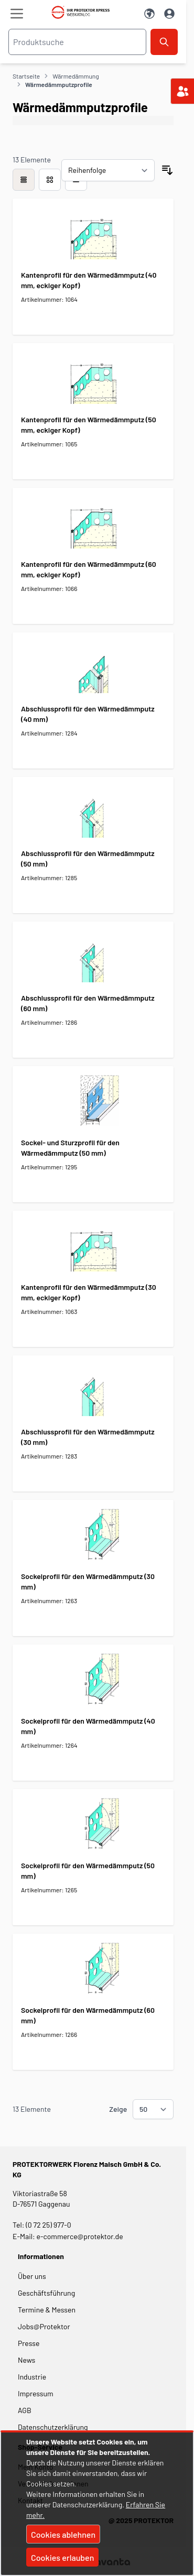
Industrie (32, 2376)
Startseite (26, 76)
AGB (24, 2410)
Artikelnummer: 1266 (49, 2034)
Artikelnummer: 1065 (49, 443)
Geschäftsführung (46, 2292)
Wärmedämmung (75, 76)
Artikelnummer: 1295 (49, 1166)
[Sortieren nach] (108, 170)
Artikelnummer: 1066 (49, 588)
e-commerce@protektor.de (80, 2236)
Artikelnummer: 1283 (49, 1456)
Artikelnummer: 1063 (49, 1311)
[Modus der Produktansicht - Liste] (50, 180)
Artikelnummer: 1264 (49, 1745)
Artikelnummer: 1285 (49, 877)
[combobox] (77, 42)
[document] (97, 2504)
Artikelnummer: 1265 (49, 1889)
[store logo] (83, 12)
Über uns (33, 2276)
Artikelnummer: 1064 (49, 299)
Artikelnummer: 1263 (49, 1600)
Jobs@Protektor (44, 2326)
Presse (28, 2343)
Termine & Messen (47, 2309)
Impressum (35, 2393)
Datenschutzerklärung (53, 2426)
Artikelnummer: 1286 (49, 1022)
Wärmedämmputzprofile (58, 84)
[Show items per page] (153, 2109)
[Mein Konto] (169, 13)
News (26, 2359)
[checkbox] (24, 180)
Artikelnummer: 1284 (49, 733)
